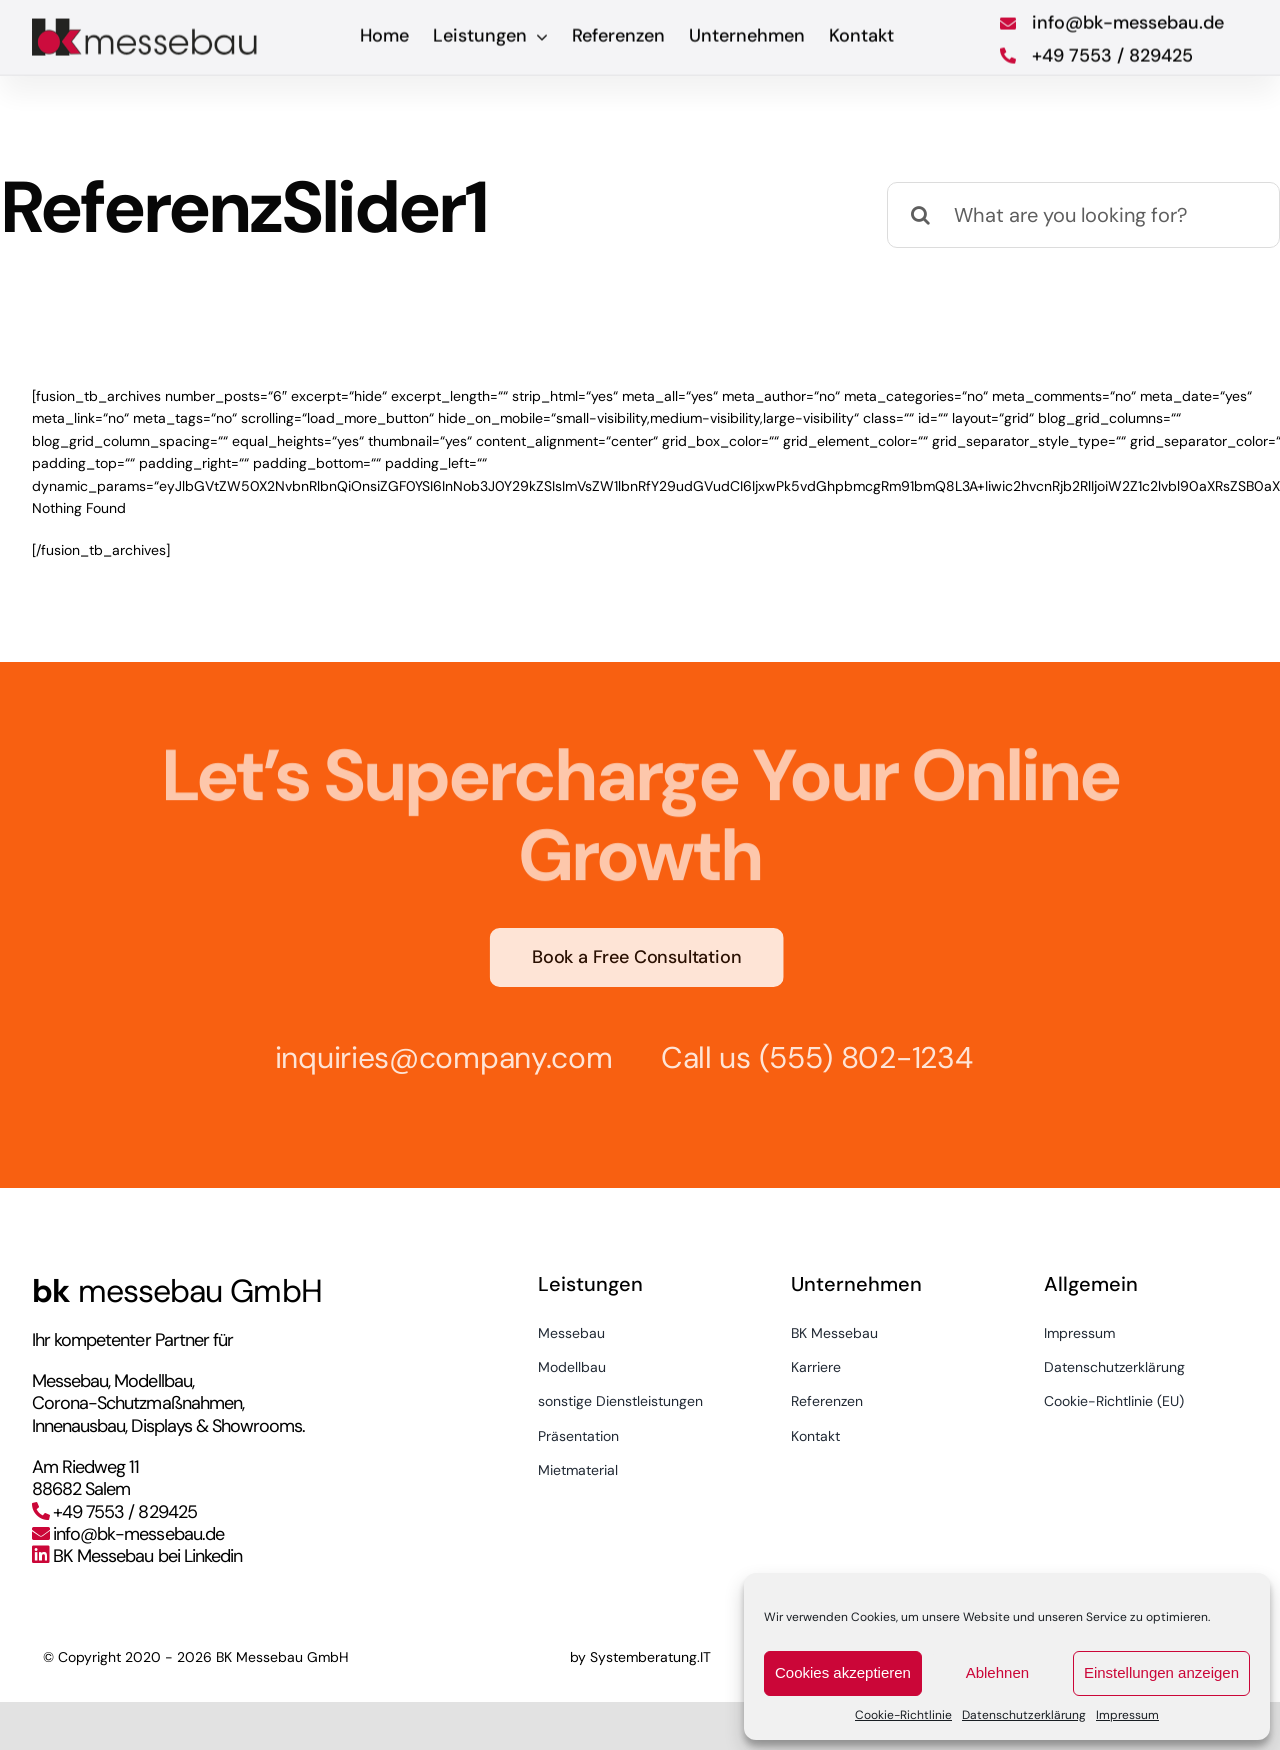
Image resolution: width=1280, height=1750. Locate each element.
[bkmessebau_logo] (146, 22)
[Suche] (920, 215)
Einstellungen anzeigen (1161, 1672)
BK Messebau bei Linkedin (147, 1556)
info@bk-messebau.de (138, 1534)
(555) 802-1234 (857, 1057)
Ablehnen (997, 1672)
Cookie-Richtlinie (903, 1715)
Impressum (1127, 1715)
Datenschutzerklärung (1024, 1715)
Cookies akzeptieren (843, 1672)
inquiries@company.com (435, 1057)
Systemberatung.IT (650, 1657)
